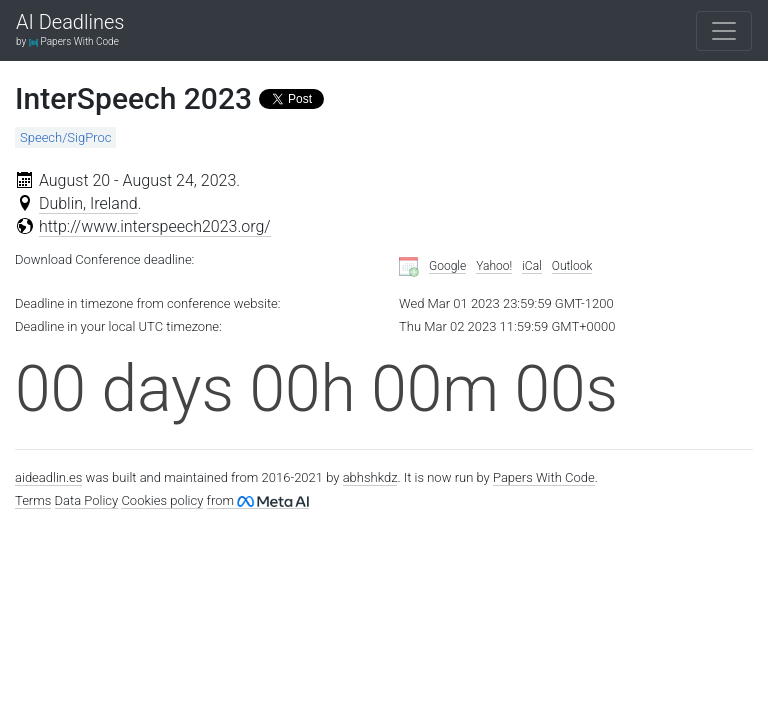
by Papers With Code (67, 41)
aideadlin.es (48, 477)
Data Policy (87, 500)
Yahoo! (494, 266)
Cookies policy (162, 500)
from (258, 500)
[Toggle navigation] (724, 31)
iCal (532, 266)
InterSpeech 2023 (133, 98)
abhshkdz (370, 477)
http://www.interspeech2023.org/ (155, 226)
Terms (33, 500)
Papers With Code (544, 477)
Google (447, 266)
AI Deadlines (70, 23)
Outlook (572, 266)
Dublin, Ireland (88, 203)
